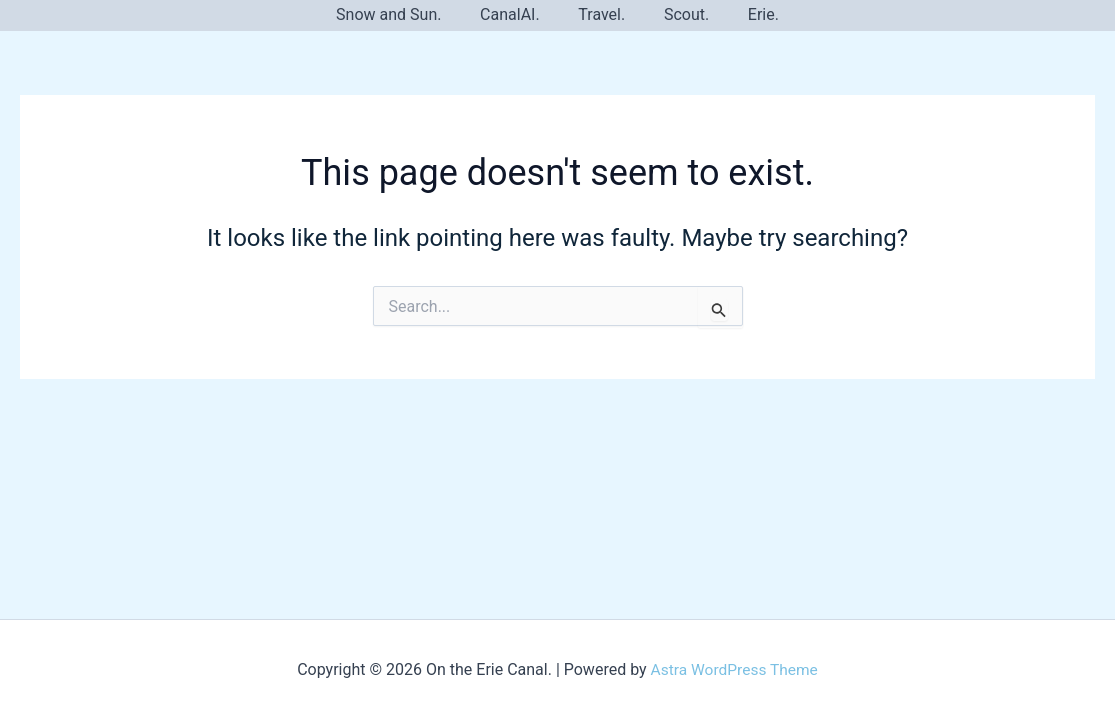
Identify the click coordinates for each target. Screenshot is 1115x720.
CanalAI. (517, 14)
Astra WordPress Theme (734, 669)
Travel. (601, 14)
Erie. (750, 14)
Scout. (679, 14)
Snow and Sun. (401, 14)
